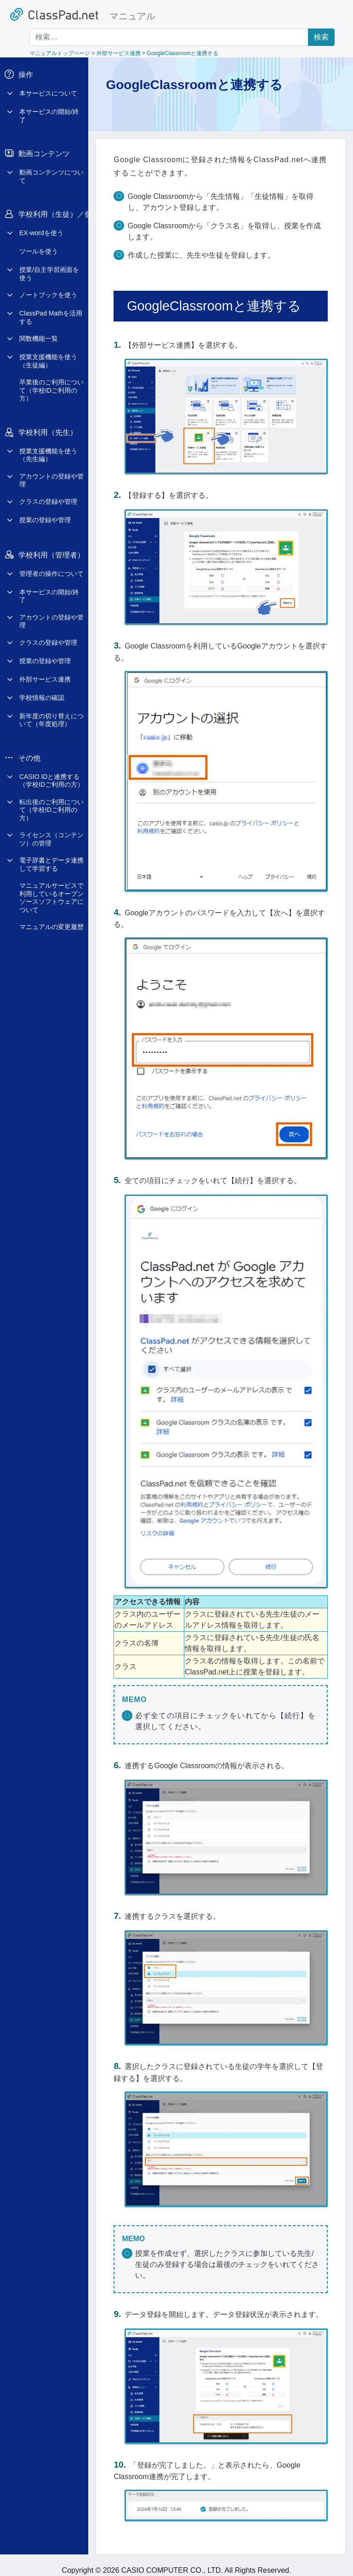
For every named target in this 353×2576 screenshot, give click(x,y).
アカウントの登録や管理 (51, 473)
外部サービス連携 (45, 672)
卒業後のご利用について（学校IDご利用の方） (51, 383)
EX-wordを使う (41, 226)
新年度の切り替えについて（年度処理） (51, 713)
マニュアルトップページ (59, 53)
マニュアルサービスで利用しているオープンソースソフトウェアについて (51, 891)
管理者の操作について (51, 566)
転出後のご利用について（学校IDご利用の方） (51, 803)
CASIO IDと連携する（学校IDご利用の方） (51, 774)
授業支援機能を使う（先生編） (48, 448)
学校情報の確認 (41, 690)
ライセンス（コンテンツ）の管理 (51, 832)
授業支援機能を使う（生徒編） (48, 354)
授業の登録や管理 (45, 513)
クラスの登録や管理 (48, 494)
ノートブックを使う (48, 288)
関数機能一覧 (38, 331)
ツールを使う (38, 244)
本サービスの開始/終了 (49, 109)
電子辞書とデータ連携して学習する (51, 857)
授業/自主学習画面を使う (49, 267)
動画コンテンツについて (51, 169)
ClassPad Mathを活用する (50, 310)
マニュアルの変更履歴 (51, 920)
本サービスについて (48, 86)
